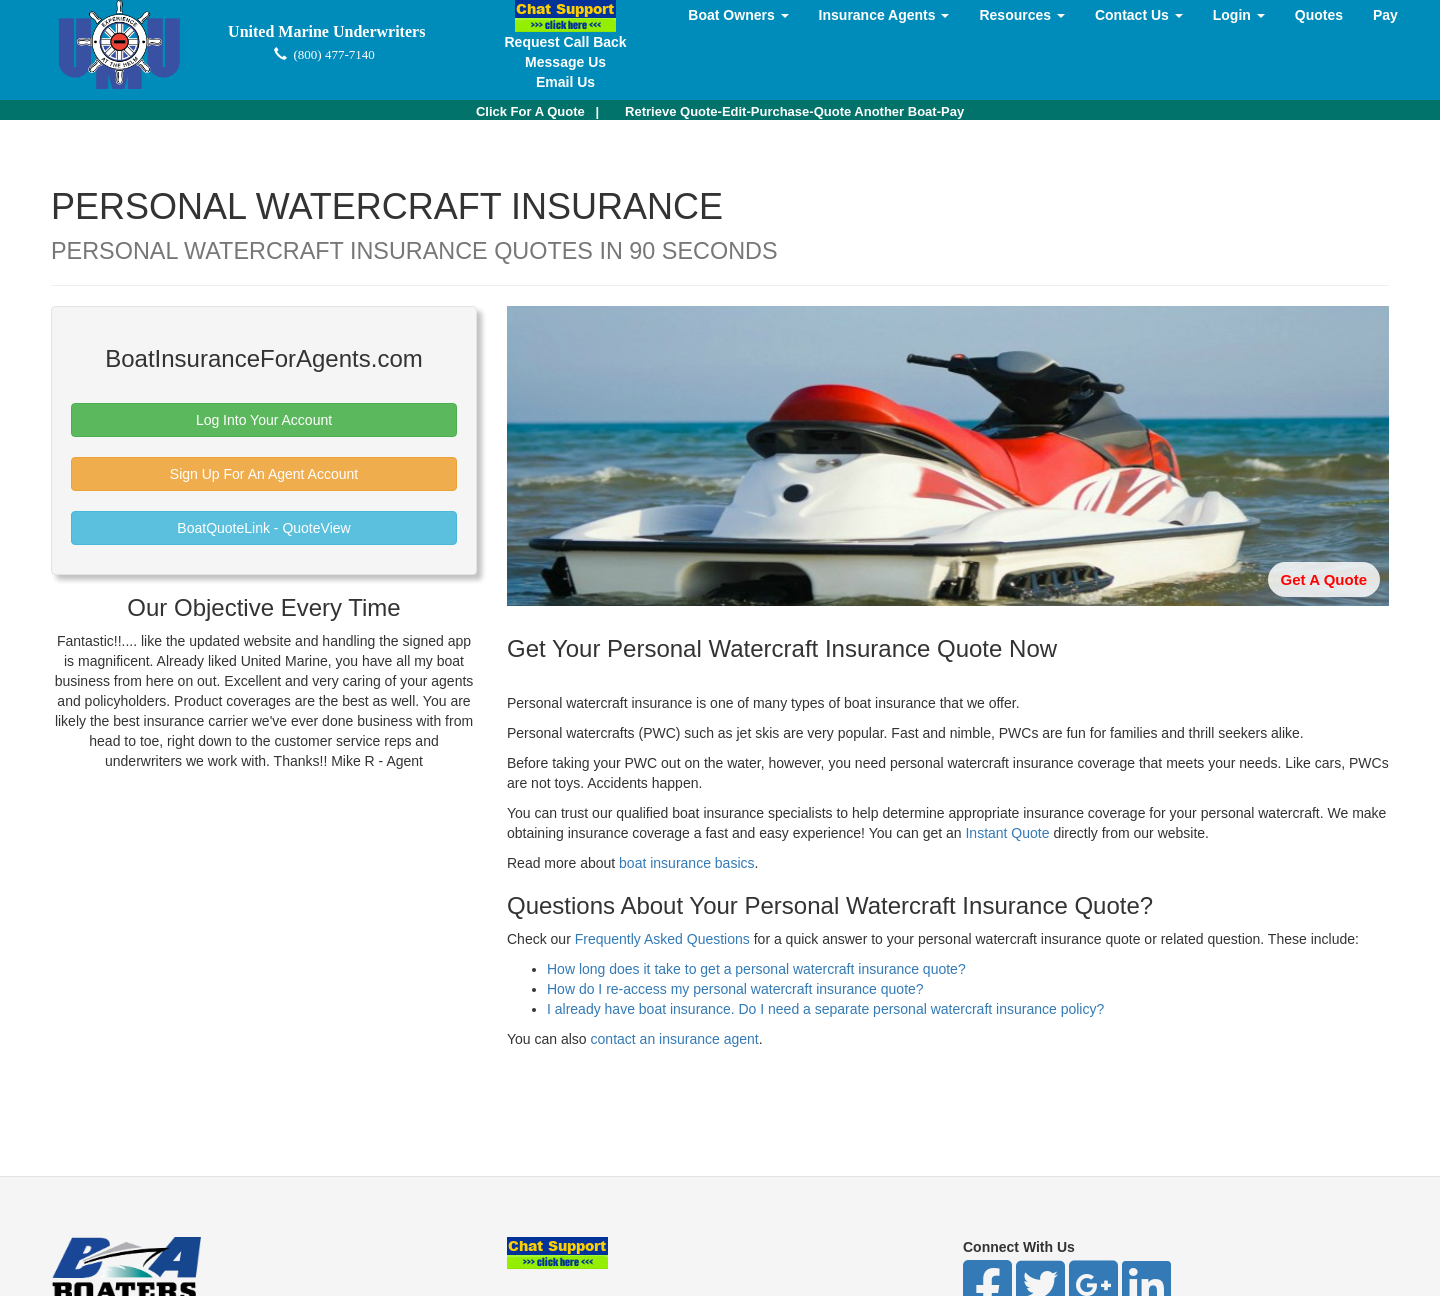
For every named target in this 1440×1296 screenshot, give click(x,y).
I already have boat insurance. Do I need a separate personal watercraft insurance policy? (825, 1009)
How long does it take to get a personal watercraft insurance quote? (756, 969)
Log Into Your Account (264, 420)
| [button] (537, 111)
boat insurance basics (686, 863)
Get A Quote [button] (1324, 579)
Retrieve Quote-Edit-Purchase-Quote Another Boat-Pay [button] (794, 111)
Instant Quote (1007, 833)
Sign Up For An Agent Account (264, 474)
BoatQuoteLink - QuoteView (263, 528)
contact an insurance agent (675, 1039)
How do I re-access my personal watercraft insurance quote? (735, 989)
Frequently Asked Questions (662, 939)
